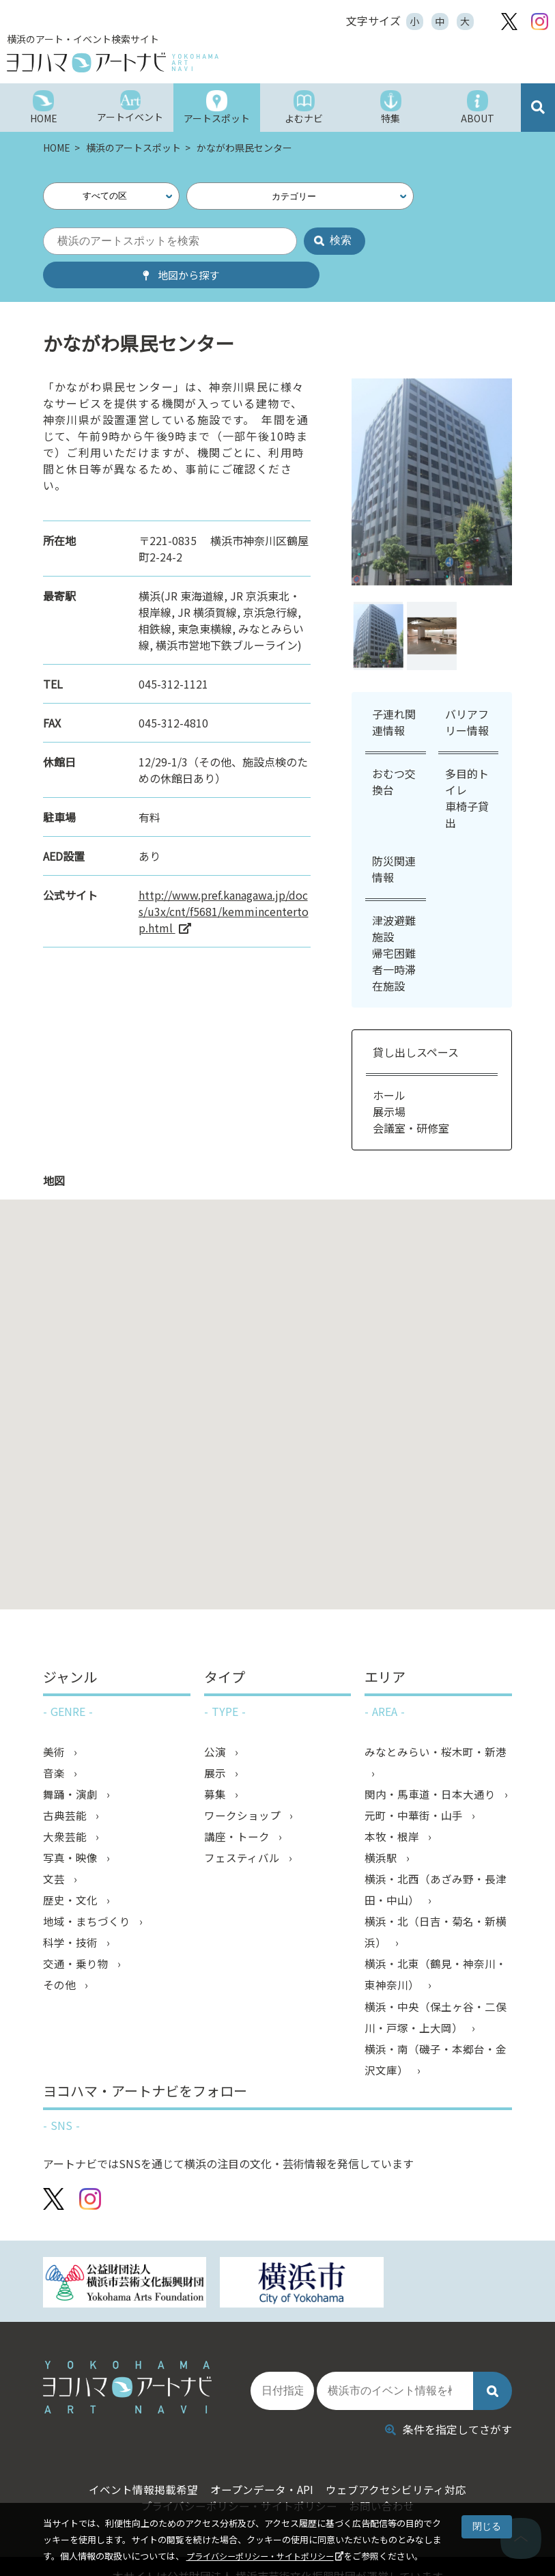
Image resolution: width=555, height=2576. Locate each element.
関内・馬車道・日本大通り (431, 1762)
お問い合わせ (386, 2465)
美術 (55, 1719)
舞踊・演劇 (71, 1762)
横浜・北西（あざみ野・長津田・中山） (436, 1861)
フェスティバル (243, 1828)
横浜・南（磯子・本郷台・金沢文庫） (436, 2036)
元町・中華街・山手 (415, 1784)
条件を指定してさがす (448, 2389)
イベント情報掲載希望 (133, 2449)
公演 (216, 1719)
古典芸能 (66, 1784)
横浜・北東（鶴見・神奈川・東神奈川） (436, 1948)
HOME (57, 147)
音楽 (55, 1740)
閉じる (486, 2526)
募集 (216, 1762)
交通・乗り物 (77, 1937)
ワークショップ (243, 1784)
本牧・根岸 (393, 1806)
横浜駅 (382, 1828)
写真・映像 (71, 1828)
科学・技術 (71, 1915)
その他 (61, 1959)
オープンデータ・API (261, 2449)
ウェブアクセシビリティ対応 (404, 2449)
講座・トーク (238, 1806)
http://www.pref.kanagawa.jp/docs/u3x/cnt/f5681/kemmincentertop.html (224, 877)
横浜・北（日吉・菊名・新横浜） (436, 1904)
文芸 (55, 1850)
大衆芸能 (66, 1806)
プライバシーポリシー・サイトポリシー (266, 2555)
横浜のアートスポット (134, 147)
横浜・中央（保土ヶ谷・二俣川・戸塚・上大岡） (436, 1992)
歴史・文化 (71, 1872)
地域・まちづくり (88, 1893)
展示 (216, 1740)
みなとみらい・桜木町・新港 (436, 1719)
